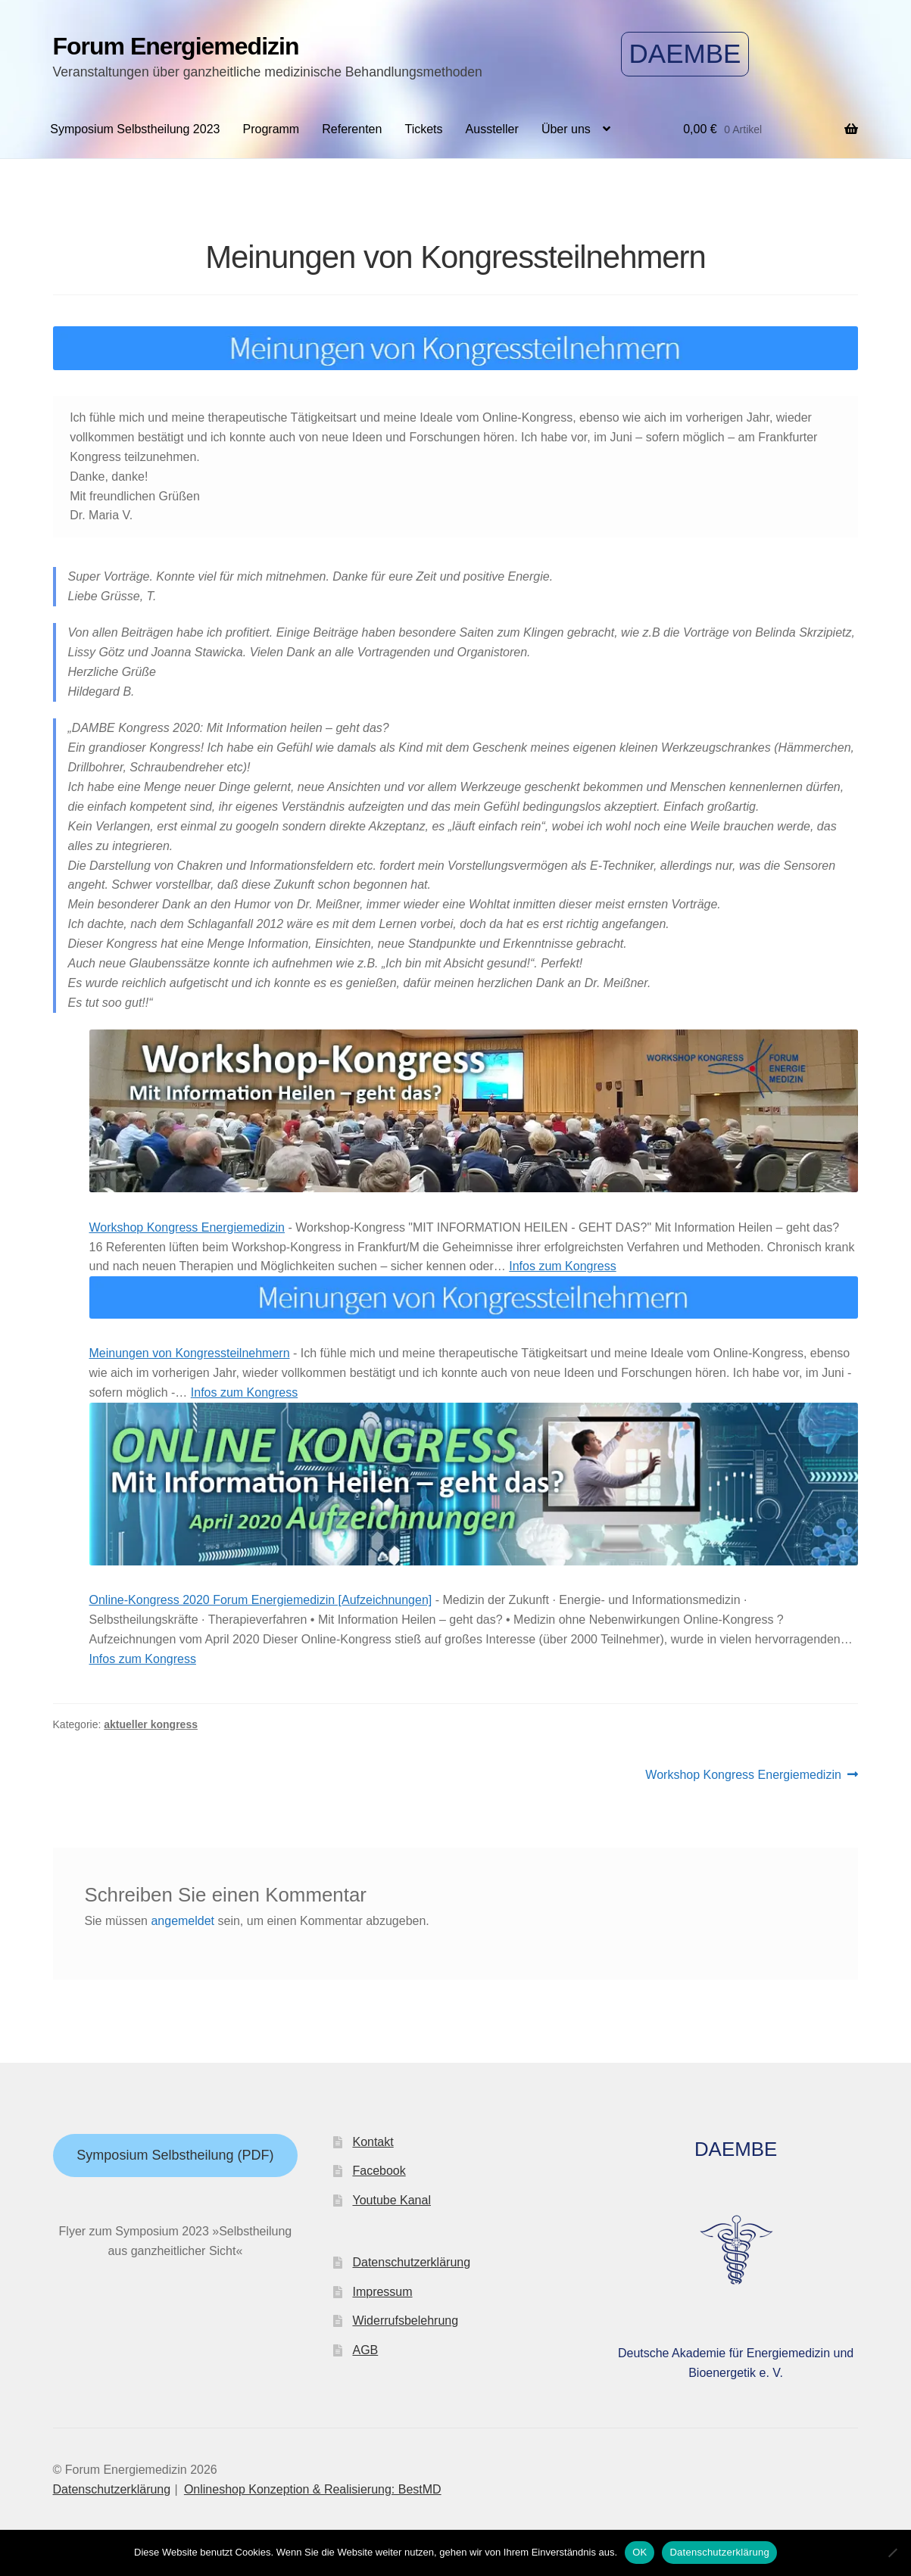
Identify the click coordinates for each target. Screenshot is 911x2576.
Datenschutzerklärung (411, 2262)
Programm (271, 129)
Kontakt (372, 2141)
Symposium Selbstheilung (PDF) (174, 2155)
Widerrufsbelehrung (405, 2320)
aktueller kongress (151, 1724)
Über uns (566, 129)
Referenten (352, 129)
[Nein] (892, 2552)
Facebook (378, 2170)
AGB (365, 2350)
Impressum (382, 2291)
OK (639, 2552)
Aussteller (492, 129)
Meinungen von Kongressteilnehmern (189, 1353)
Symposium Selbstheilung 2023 (135, 129)
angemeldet (182, 1920)
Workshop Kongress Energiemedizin (187, 1227)
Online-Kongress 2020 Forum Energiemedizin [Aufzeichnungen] (260, 1599)
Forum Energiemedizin (176, 46)
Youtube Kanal (391, 2200)
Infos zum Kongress (562, 1266)
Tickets (423, 129)
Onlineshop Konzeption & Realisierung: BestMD (312, 2489)
